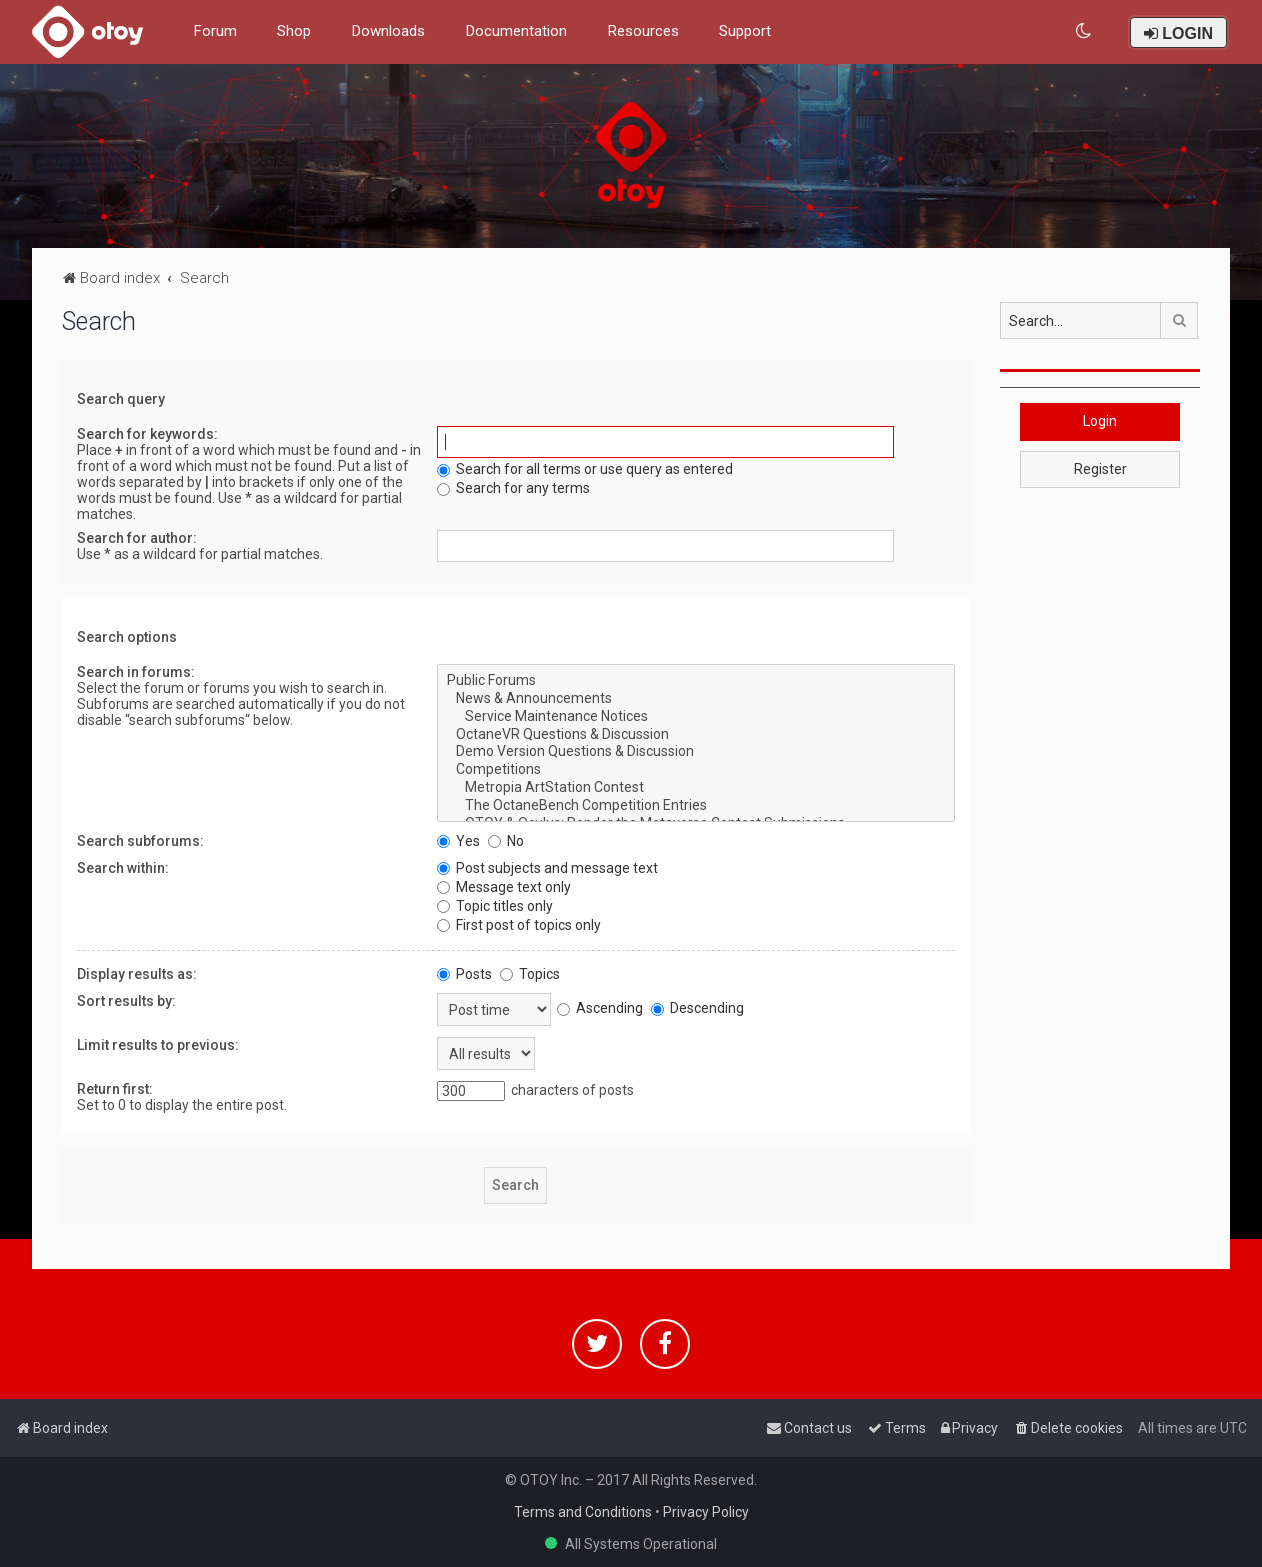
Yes (458, 841)
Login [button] (1100, 421)
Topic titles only (495, 906)
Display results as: (137, 974)
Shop (294, 31)
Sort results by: (126, 1001)
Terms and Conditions (583, 1512)
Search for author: (137, 538)
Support (745, 31)
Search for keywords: (147, 434)
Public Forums (696, 681)
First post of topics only (519, 925)
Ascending (600, 1008)
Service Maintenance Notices (696, 717)
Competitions (696, 770)
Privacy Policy (706, 1512)
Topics (530, 974)
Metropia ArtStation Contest (696, 788)
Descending (697, 1008)
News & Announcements (696, 699)
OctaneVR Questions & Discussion (696, 735)
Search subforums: (140, 841)
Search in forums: (136, 672)
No (506, 841)
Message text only (504, 887)
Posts (464, 974)
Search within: (123, 868)
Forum (215, 31)
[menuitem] (1084, 31)
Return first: (115, 1089)
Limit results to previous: (158, 1045)
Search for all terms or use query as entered (585, 469)
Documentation (516, 31)
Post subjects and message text (547, 868)
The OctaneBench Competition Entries (696, 806)
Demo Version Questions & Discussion (696, 752)
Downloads (388, 31)
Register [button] (1100, 469)
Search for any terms (513, 488)
